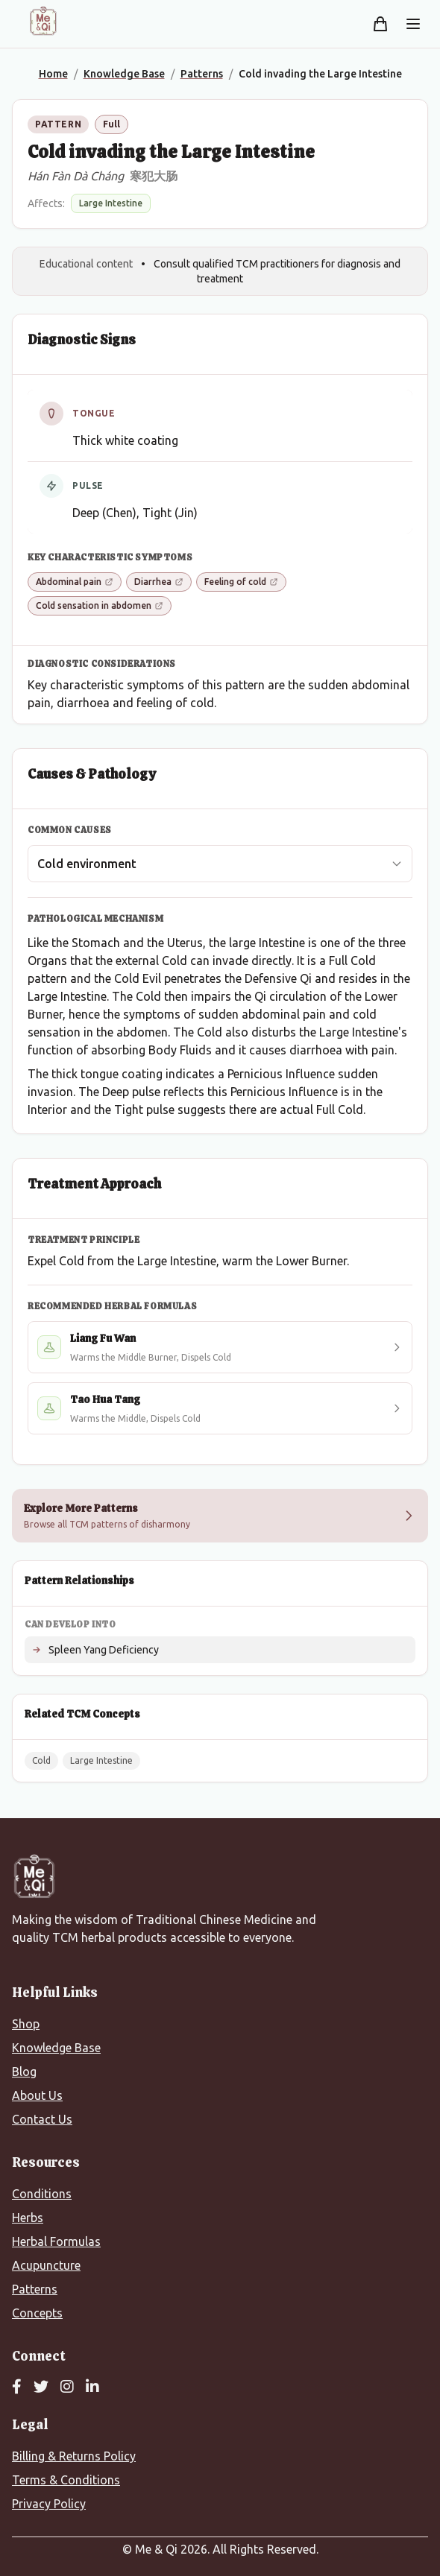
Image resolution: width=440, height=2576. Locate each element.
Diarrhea (158, 581)
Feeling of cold (241, 581)
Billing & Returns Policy (74, 2456)
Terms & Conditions (66, 2480)
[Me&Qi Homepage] (43, 21)
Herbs (27, 2217)
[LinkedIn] (92, 2387)
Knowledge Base (56, 2047)
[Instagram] (67, 2387)
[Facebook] (17, 2387)
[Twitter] (41, 2387)
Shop (26, 2024)
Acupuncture (46, 2265)
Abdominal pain (74, 581)
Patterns (34, 2289)
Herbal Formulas (56, 2241)
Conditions (42, 2193)
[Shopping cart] (380, 24)
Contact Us (42, 2119)
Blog (24, 2071)
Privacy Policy (49, 2503)
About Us (37, 2095)
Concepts (37, 2313)
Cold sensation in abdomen (99, 605)
